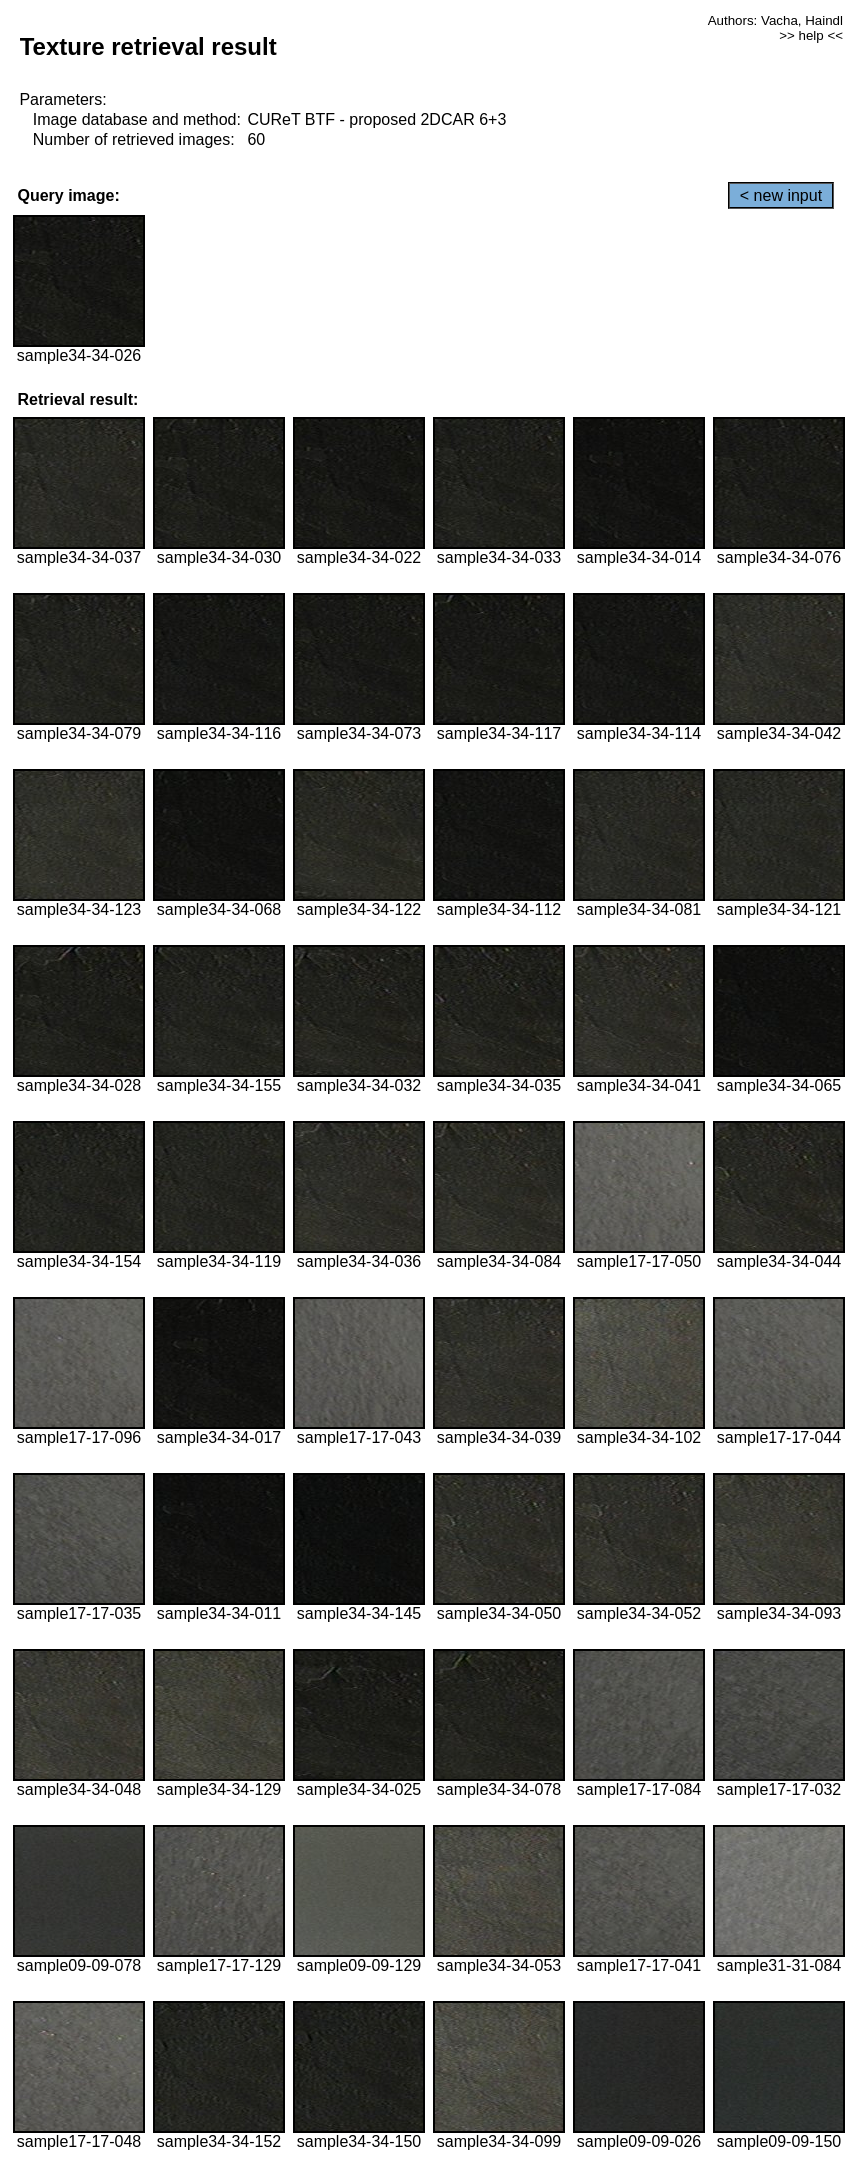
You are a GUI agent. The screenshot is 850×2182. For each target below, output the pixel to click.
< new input (781, 195)
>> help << (811, 35)
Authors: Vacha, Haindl (775, 20)
